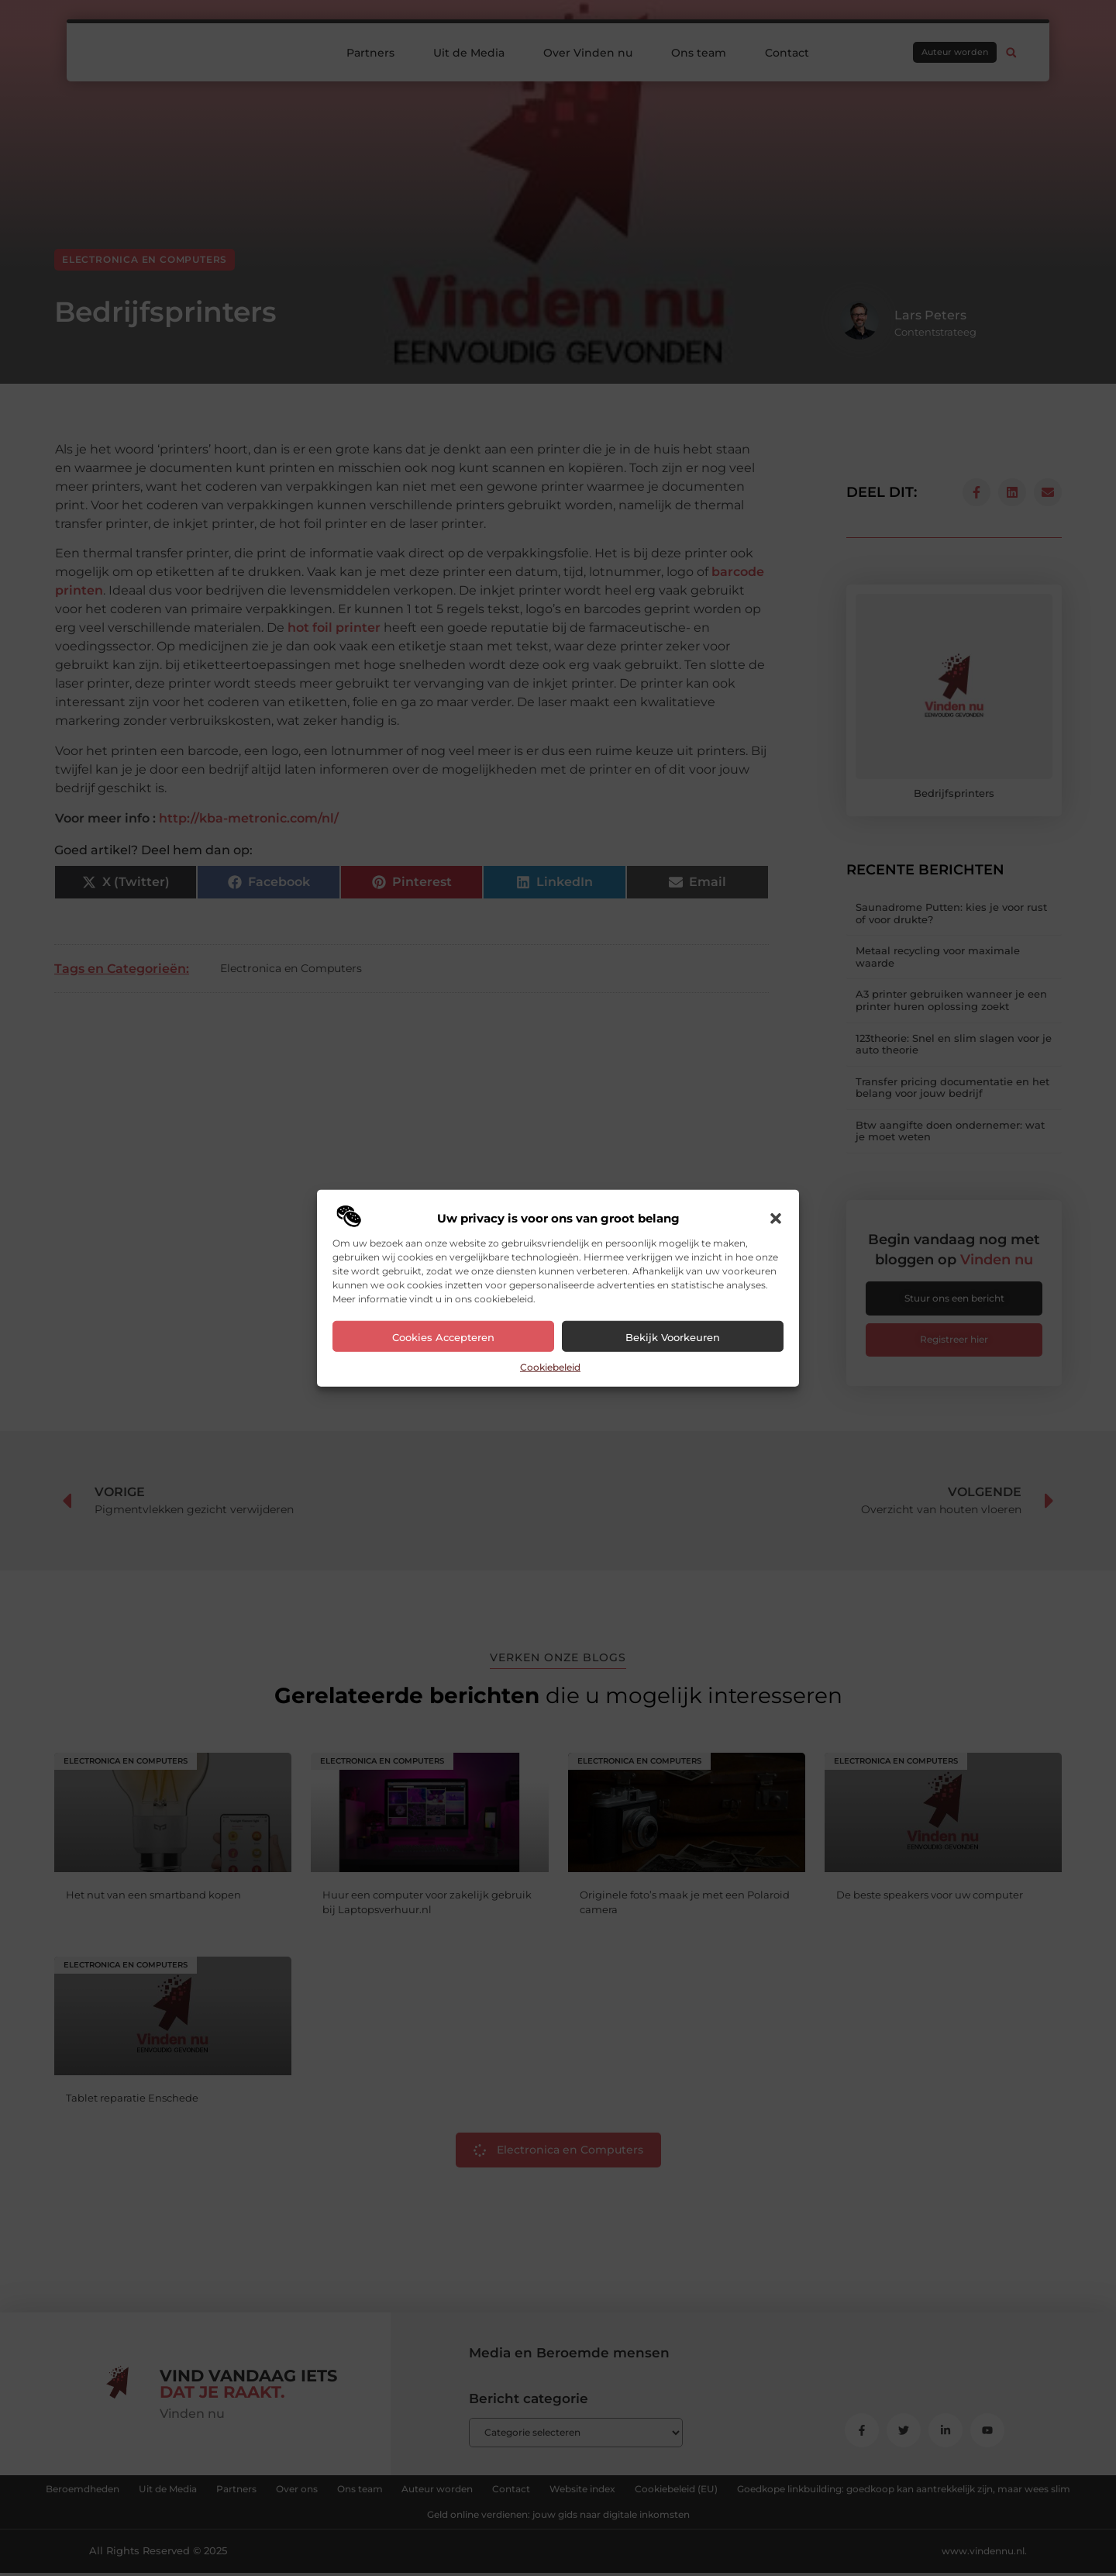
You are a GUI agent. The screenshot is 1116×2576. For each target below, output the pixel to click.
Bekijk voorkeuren (672, 1337)
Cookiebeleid (550, 1367)
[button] (776, 1218)
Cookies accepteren (443, 1337)
